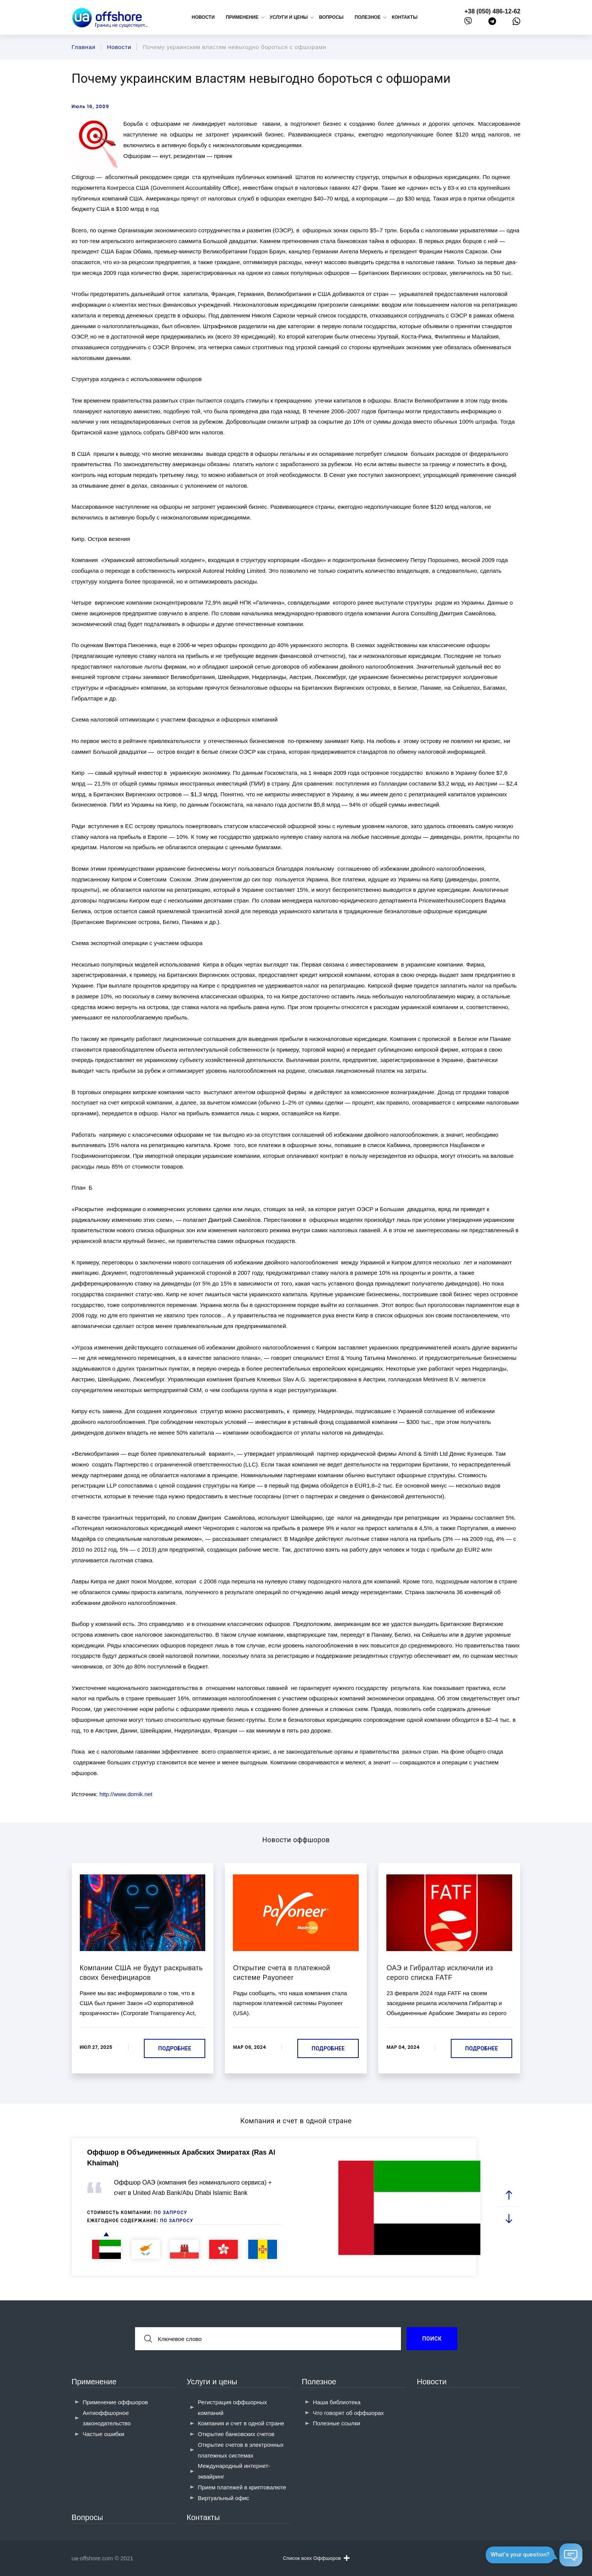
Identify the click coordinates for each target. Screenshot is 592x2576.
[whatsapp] (516, 23)
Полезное (319, 2381)
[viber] (468, 22)
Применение (94, 2381)
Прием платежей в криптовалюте (242, 2487)
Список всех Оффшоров (316, 2558)
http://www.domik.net (125, 1794)
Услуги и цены (212, 2381)
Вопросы (331, 17)
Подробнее (174, 2048)
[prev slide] (508, 2195)
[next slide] (508, 2218)
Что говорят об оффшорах (348, 2413)
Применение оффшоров (115, 2402)
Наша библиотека (337, 2402)
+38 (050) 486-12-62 (492, 11)
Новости (203, 17)
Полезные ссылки (337, 2423)
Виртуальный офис (223, 2498)
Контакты (404, 17)
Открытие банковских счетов (236, 2434)
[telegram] (492, 22)
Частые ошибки (103, 2434)
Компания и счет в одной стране (241, 2423)
